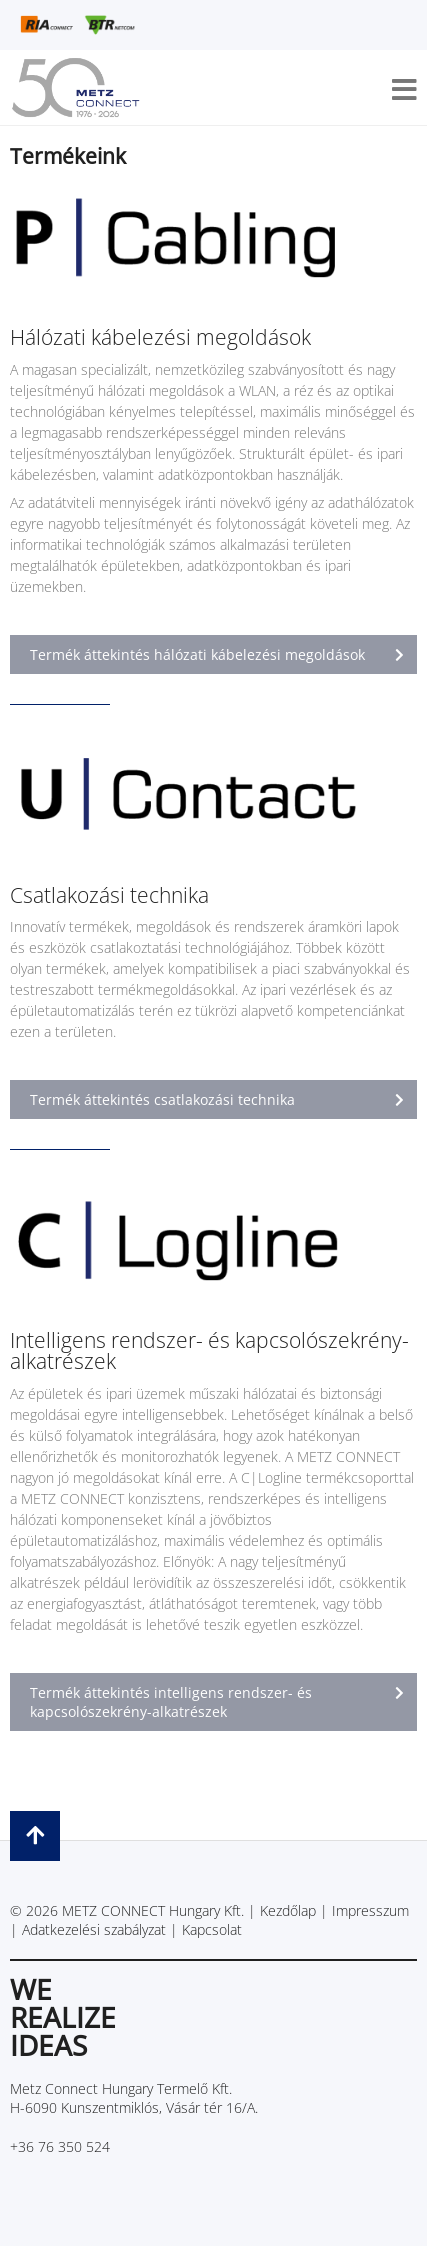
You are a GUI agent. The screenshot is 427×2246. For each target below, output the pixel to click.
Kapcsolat (212, 1929)
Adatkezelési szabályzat (94, 1929)
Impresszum (370, 1910)
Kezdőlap (288, 1910)
